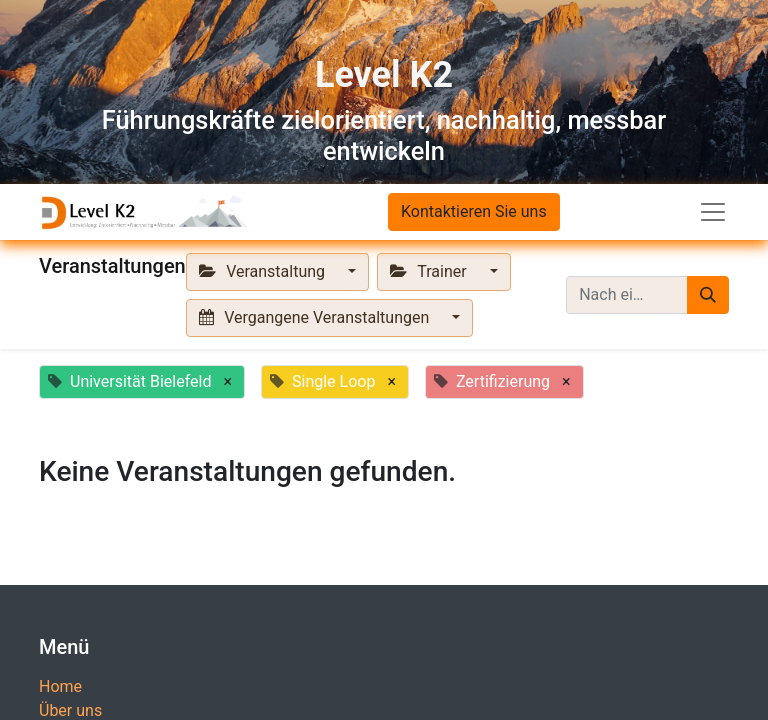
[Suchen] (708, 295)
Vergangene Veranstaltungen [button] (316, 317)
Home (60, 686)
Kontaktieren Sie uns (474, 211)
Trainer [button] (430, 271)
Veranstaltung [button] (264, 271)
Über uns (70, 710)
